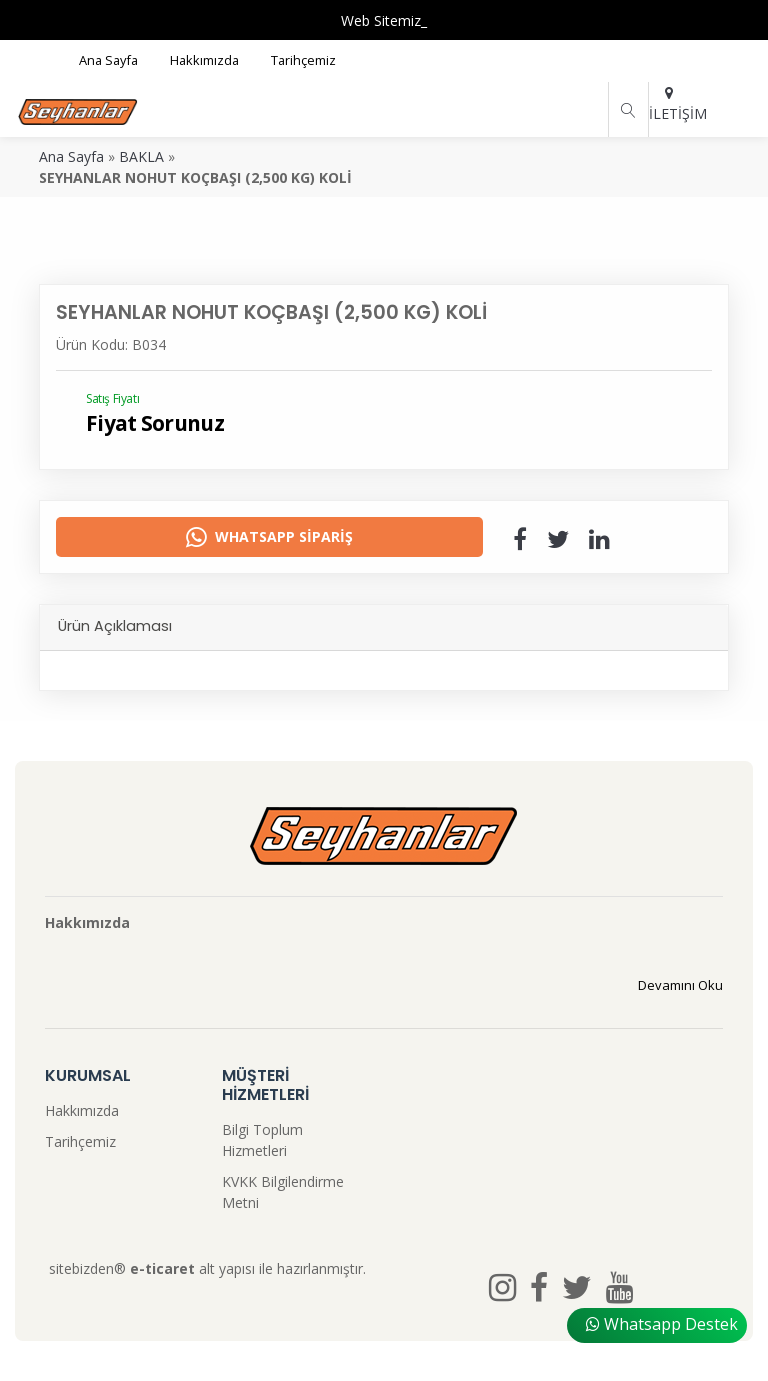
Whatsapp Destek (662, 1324)
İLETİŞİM (668, 104)
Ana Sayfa (71, 156)
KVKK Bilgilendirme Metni (283, 1192)
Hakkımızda (82, 1110)
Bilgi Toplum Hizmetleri (262, 1140)
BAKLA (141, 156)
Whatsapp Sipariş (269, 537)
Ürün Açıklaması (115, 626)
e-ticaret (162, 1268)
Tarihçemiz (80, 1141)
